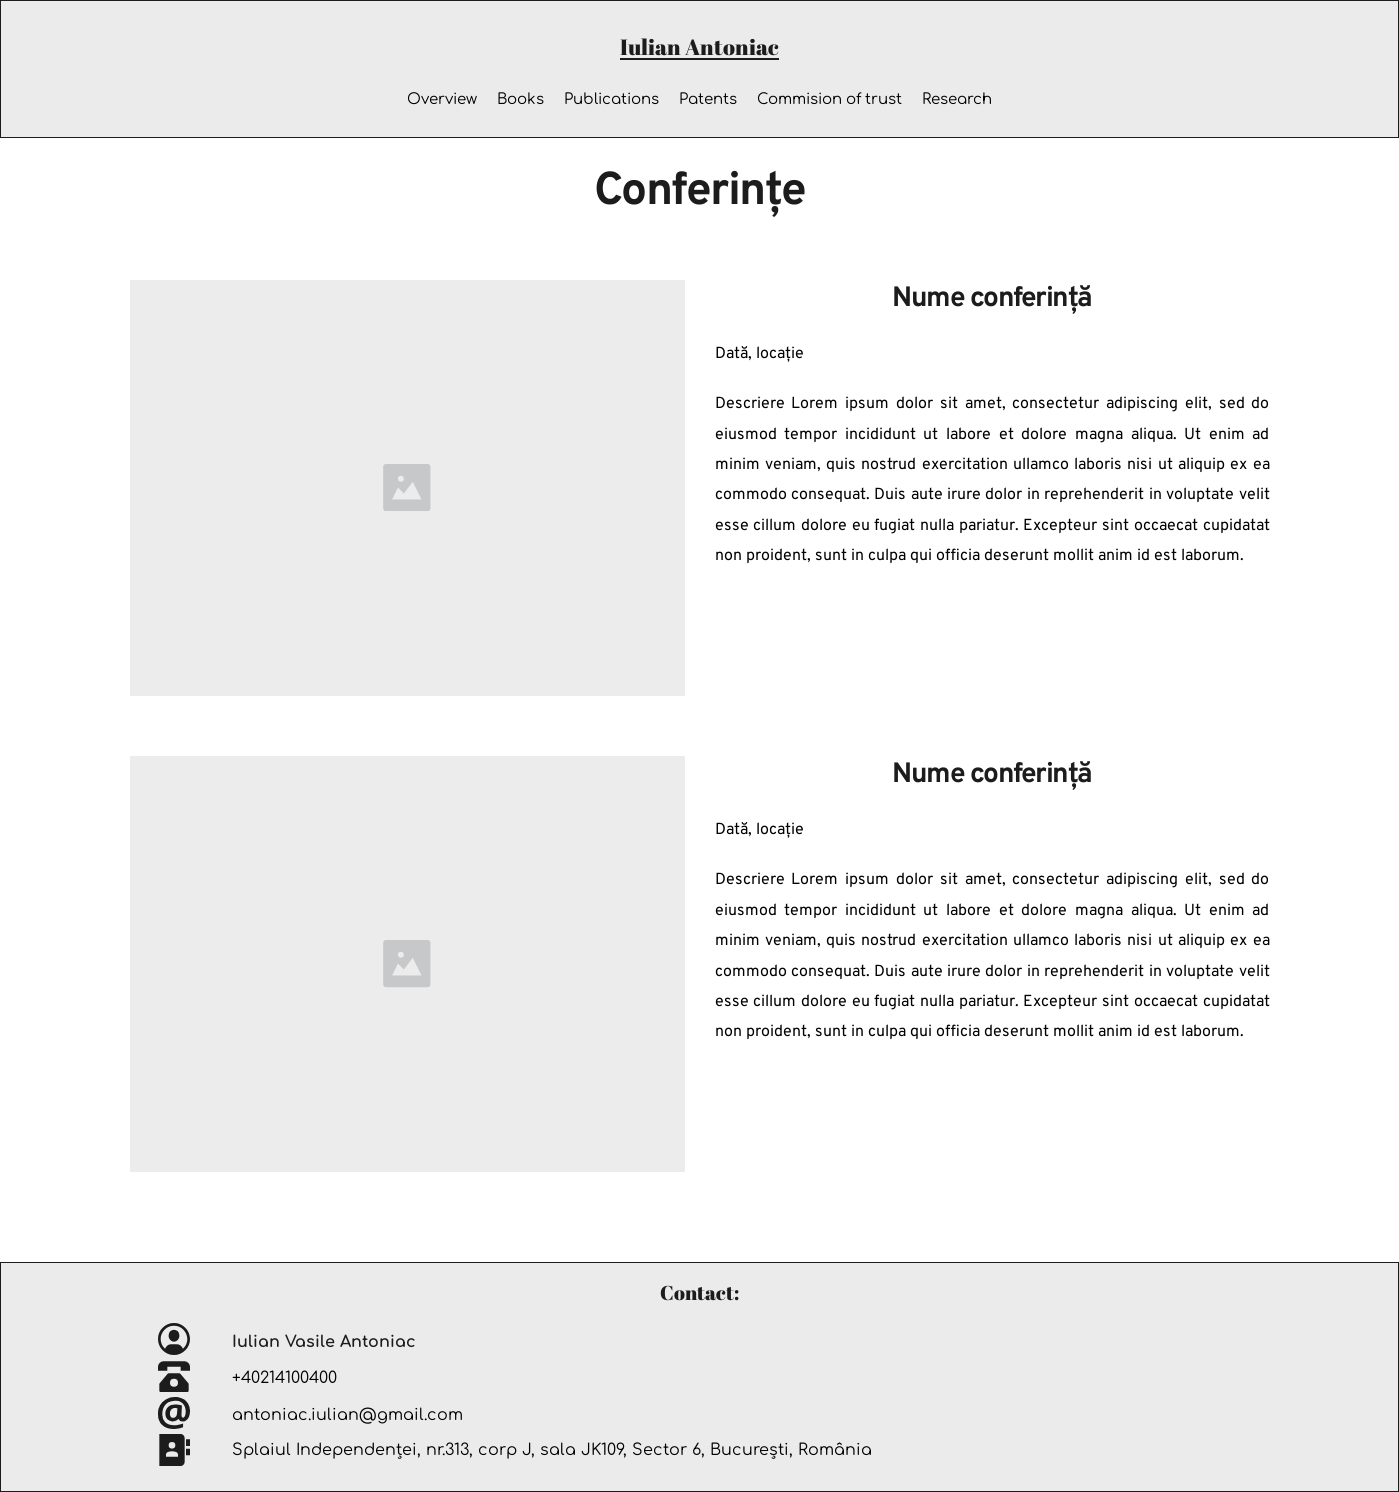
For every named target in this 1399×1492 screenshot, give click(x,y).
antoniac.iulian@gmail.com (347, 1415)
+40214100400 (287, 1378)
